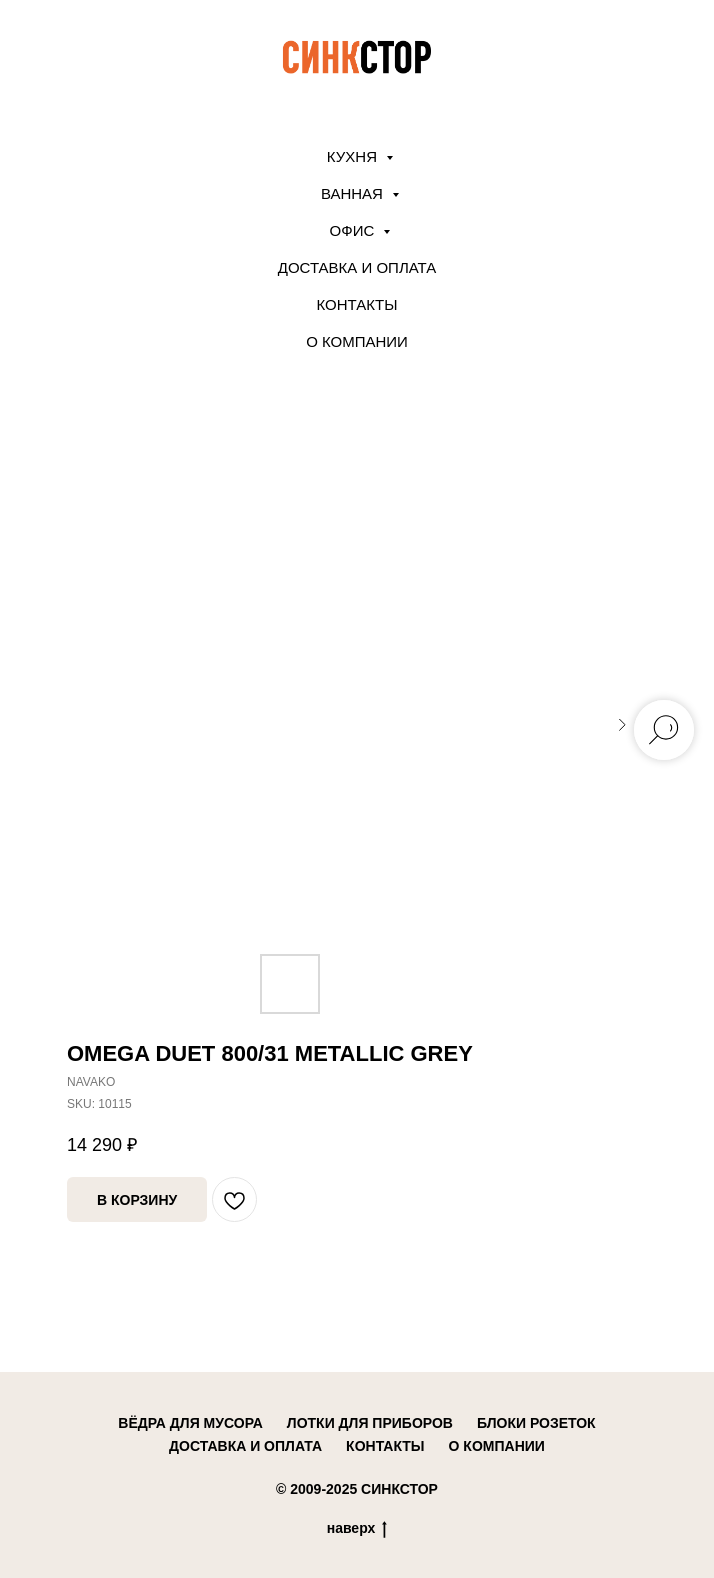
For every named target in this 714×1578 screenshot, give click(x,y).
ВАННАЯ (354, 193)
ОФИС (354, 230)
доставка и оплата (245, 1446)
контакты (385, 1446)
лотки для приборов (370, 1423)
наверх (357, 1529)
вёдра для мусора (190, 1423)
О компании (357, 341)
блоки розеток (536, 1423)
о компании (497, 1446)
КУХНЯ (354, 156)
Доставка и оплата (357, 267)
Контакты (357, 304)
